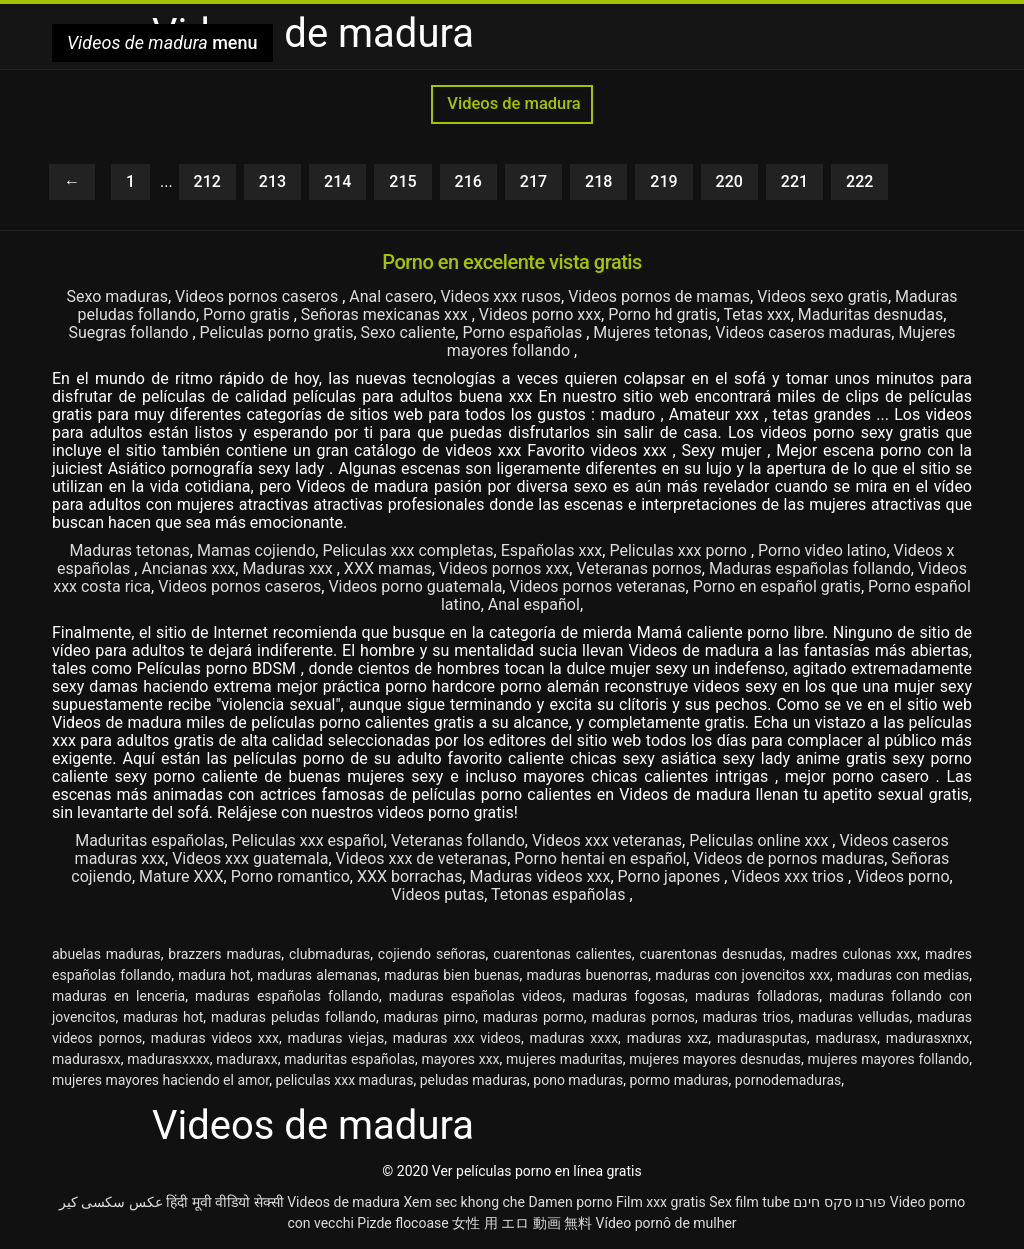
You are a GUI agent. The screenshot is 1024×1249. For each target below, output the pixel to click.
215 (402, 181)
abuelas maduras (106, 954)
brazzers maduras (224, 954)
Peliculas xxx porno (680, 550)
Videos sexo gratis (822, 296)
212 (207, 181)
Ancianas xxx (188, 568)
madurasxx (86, 1059)
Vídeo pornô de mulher (666, 1223)
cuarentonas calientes (562, 954)
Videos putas (437, 894)
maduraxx (246, 1059)
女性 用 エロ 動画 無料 (522, 1223)
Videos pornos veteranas (597, 586)
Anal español (534, 604)
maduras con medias (903, 975)
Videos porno (902, 876)
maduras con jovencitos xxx (742, 975)
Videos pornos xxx (504, 568)
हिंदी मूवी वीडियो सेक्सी (224, 1202)
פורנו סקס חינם (839, 1202)
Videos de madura (511, 103)
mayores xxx (460, 1059)
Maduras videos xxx (540, 876)
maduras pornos (643, 1017)
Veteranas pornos (638, 568)
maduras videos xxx (215, 1038)
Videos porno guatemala (415, 586)
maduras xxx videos (457, 1038)
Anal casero (391, 296)
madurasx (846, 1038)
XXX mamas (388, 568)
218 (598, 181)
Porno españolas (524, 332)
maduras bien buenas (451, 975)
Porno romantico (290, 876)
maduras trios (747, 1017)
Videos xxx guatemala (250, 858)
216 (468, 181)
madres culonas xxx (853, 954)
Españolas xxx (552, 550)
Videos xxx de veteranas (422, 858)
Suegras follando (130, 332)
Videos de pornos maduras (788, 858)
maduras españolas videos (476, 996)
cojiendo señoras (432, 954)
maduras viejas (336, 1038)
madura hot (214, 975)
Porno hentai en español (600, 858)
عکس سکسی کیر (111, 1202)
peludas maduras (473, 1080)
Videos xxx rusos (500, 296)
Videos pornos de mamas (659, 296)
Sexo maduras (117, 296)
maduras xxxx (574, 1038)
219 (663, 181)
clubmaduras (329, 954)
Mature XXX (181, 876)
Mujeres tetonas (650, 332)
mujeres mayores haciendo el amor (160, 1080)
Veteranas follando (458, 840)
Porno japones (671, 876)
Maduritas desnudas (870, 314)
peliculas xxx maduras (344, 1080)
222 (859, 181)
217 (533, 181)
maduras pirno (430, 1017)
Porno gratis (248, 314)
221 (794, 181)
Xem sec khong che (464, 1202)
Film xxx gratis (661, 1202)
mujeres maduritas (564, 1059)
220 (729, 181)
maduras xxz (668, 1038)
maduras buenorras (587, 975)
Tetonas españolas (560, 894)
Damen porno (570, 1202)
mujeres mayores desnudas (715, 1059)
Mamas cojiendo (256, 550)
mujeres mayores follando (888, 1059)
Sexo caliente (408, 332)
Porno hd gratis (662, 314)
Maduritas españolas (149, 840)
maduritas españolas (349, 1059)
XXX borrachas (410, 876)
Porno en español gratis (777, 586)
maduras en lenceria (118, 996)
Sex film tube (749, 1202)
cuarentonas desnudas (711, 954)
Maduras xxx (289, 568)
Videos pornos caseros (258, 296)
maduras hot (163, 1017)
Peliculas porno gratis (277, 332)
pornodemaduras (788, 1080)
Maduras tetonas (130, 550)
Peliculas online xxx (760, 840)
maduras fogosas (628, 996)
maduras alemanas (317, 975)
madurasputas (762, 1038)
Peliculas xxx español (308, 840)
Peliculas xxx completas (407, 550)
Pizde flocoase (402, 1223)
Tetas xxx (756, 314)
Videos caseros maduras (803, 332)
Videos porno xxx (540, 314)
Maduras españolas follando (810, 568)
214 (337, 181)
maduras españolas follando (287, 996)
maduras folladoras (757, 996)
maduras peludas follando (293, 1017)
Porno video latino (822, 550)
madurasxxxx (168, 1059)
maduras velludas (853, 1017)
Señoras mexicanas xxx (386, 314)
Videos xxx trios (789, 876)
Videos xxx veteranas (607, 840)
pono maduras (578, 1080)
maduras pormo (533, 1017)
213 (272, 181)
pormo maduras (678, 1080)
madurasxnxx (927, 1038)
